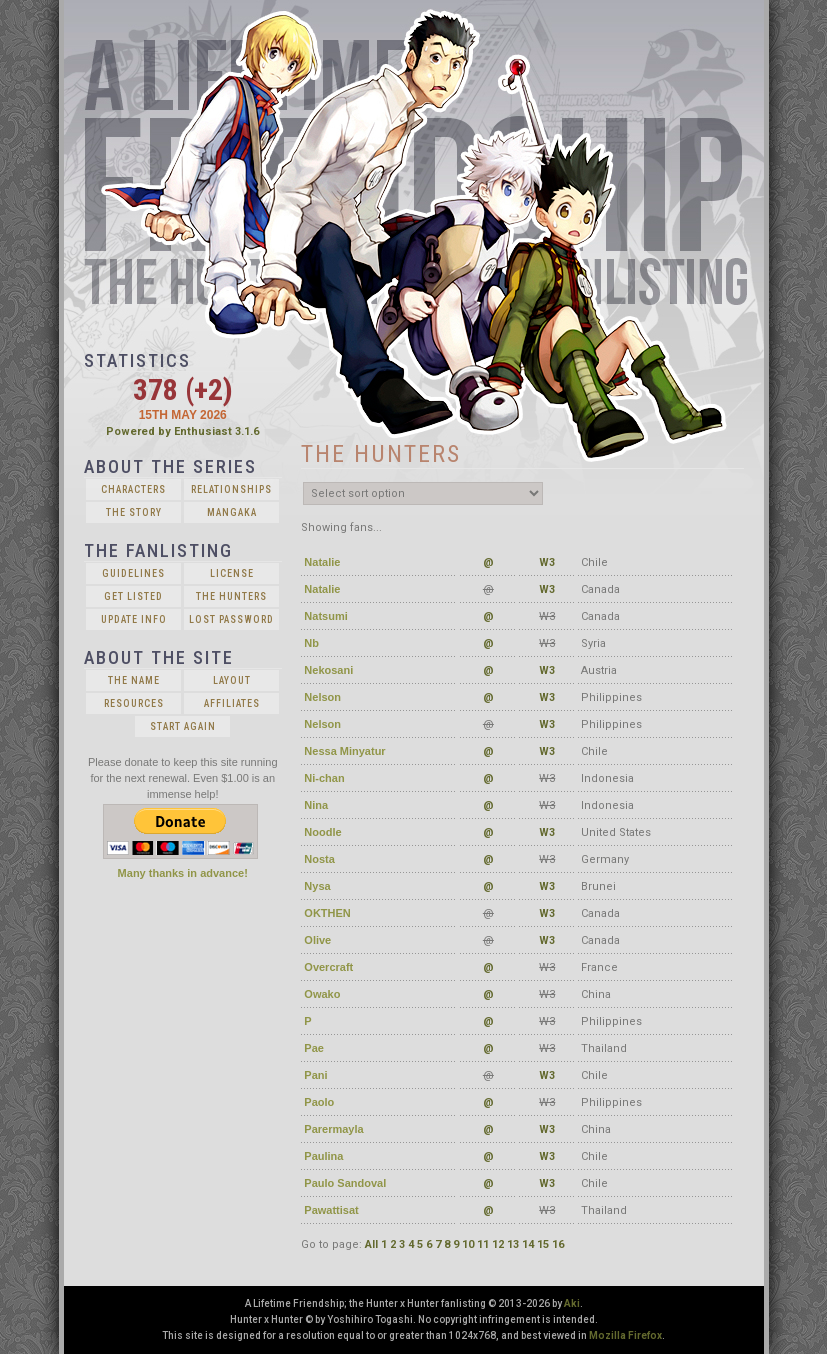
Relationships (231, 489)
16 (558, 1244)
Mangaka (232, 512)
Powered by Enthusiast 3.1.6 (182, 431)
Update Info (134, 619)
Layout (232, 680)
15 (543, 1244)
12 (498, 1244)
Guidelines (133, 573)
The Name (134, 680)
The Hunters (231, 596)
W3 (547, 562)
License (232, 573)
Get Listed (133, 596)
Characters (133, 489)
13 (513, 1244)
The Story (134, 512)
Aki (572, 1303)
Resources (134, 703)
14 (528, 1244)
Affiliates (232, 703)
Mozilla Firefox (625, 1335)
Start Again (183, 726)
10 (468, 1244)
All (371, 1244)
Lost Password (231, 619)
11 (483, 1244)
